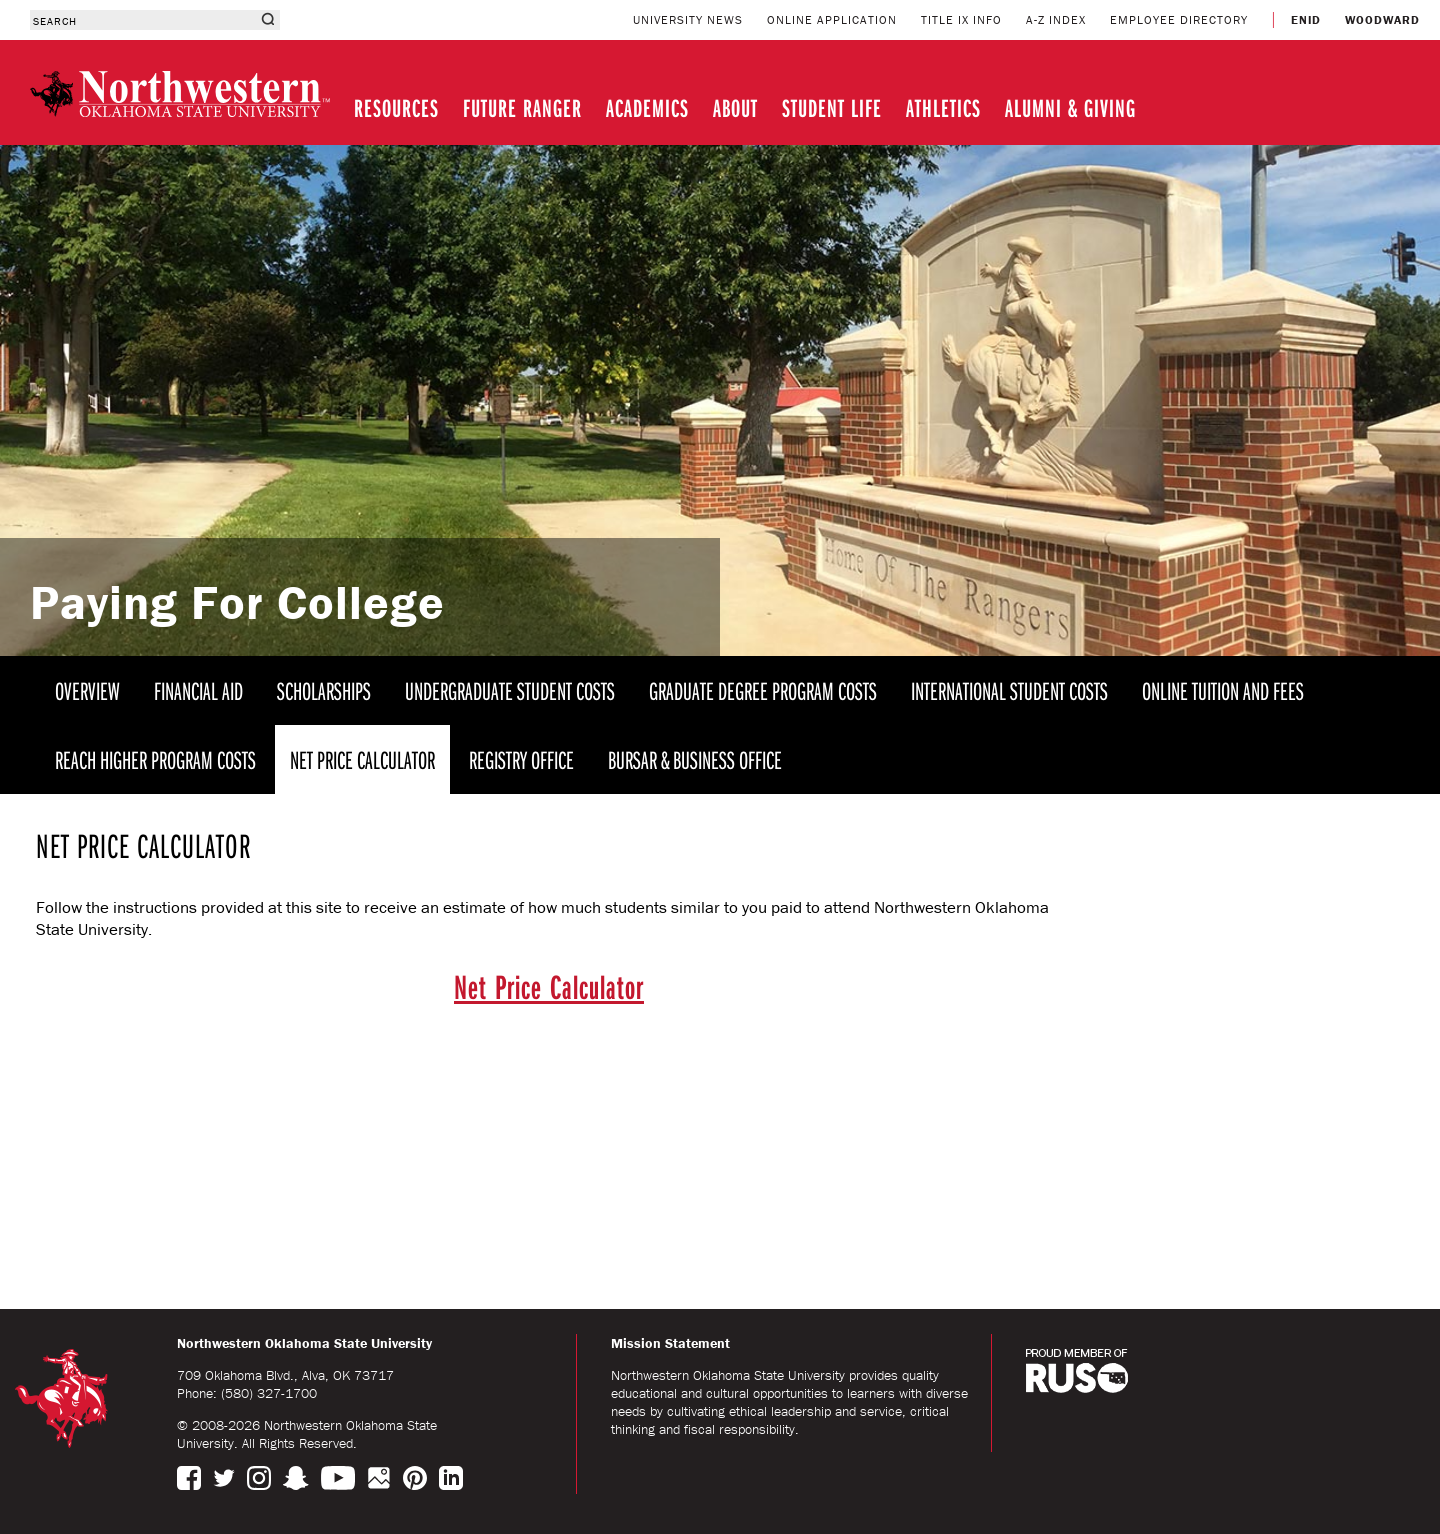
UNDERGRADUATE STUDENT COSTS (510, 690)
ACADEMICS (647, 107)
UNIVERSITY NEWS (688, 19)
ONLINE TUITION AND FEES (1223, 690)
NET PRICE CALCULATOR (362, 759)
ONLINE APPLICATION (832, 19)
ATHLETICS (943, 107)
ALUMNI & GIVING (1070, 107)
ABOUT (735, 107)
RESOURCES (396, 107)
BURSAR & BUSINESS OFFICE (695, 759)
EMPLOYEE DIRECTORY (1179, 19)
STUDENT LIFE (832, 107)
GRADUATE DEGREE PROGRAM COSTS (763, 690)
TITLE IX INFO (961, 19)
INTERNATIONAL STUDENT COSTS (1009, 690)
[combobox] (142, 20)
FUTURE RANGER (522, 107)
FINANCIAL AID (198, 690)
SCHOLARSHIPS (324, 690)
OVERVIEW (87, 690)
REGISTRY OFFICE (521, 759)
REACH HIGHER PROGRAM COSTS (155, 759)
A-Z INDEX (1056, 19)
